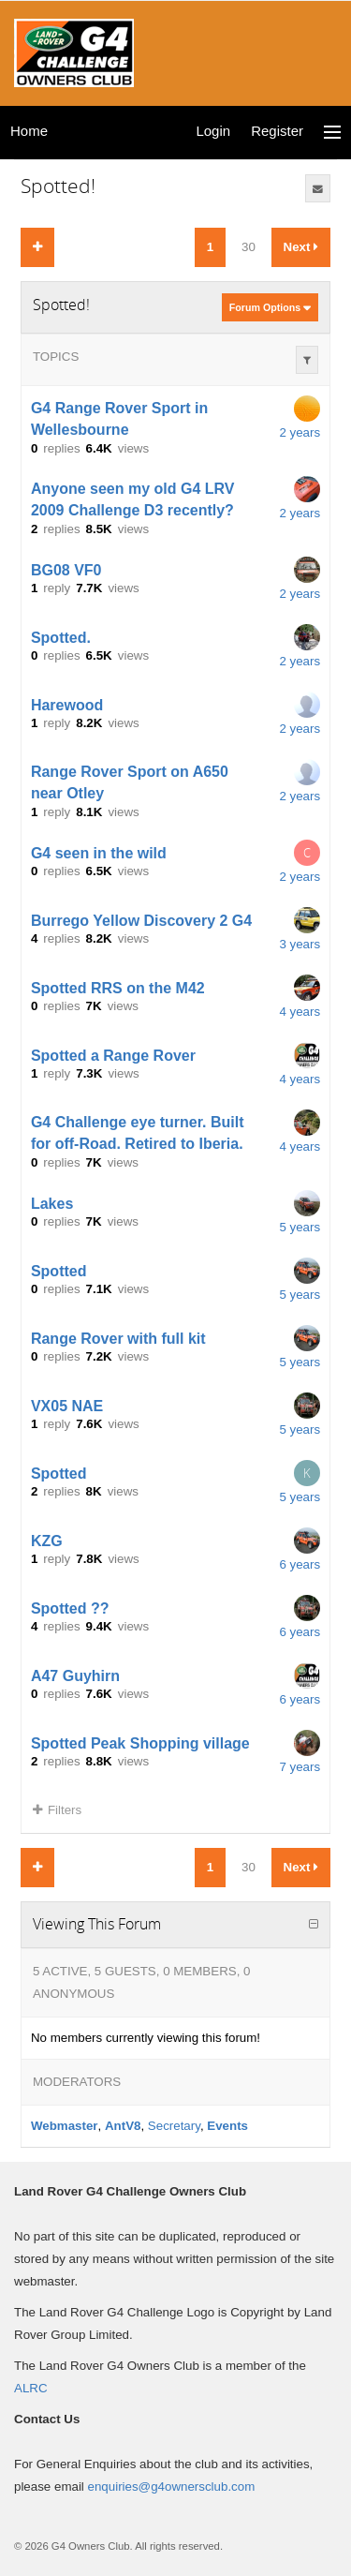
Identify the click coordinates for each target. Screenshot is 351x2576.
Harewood (67, 704)
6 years (299, 1564)
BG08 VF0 (66, 569)
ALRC (31, 2388)
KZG (47, 1540)
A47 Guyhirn (75, 1675)
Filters (57, 1810)
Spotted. (61, 637)
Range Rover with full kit (118, 1338)
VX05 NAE (67, 1405)
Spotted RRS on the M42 (118, 987)
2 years (299, 432)
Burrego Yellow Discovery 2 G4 (141, 920)
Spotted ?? (70, 1608)
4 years (299, 1012)
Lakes (52, 1203)
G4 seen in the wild (99, 852)
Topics (56, 357)
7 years (299, 1767)
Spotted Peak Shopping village (140, 1742)
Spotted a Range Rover (113, 1055)
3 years (299, 944)
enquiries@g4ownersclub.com (172, 2486)
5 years (299, 1227)
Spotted (59, 1270)
